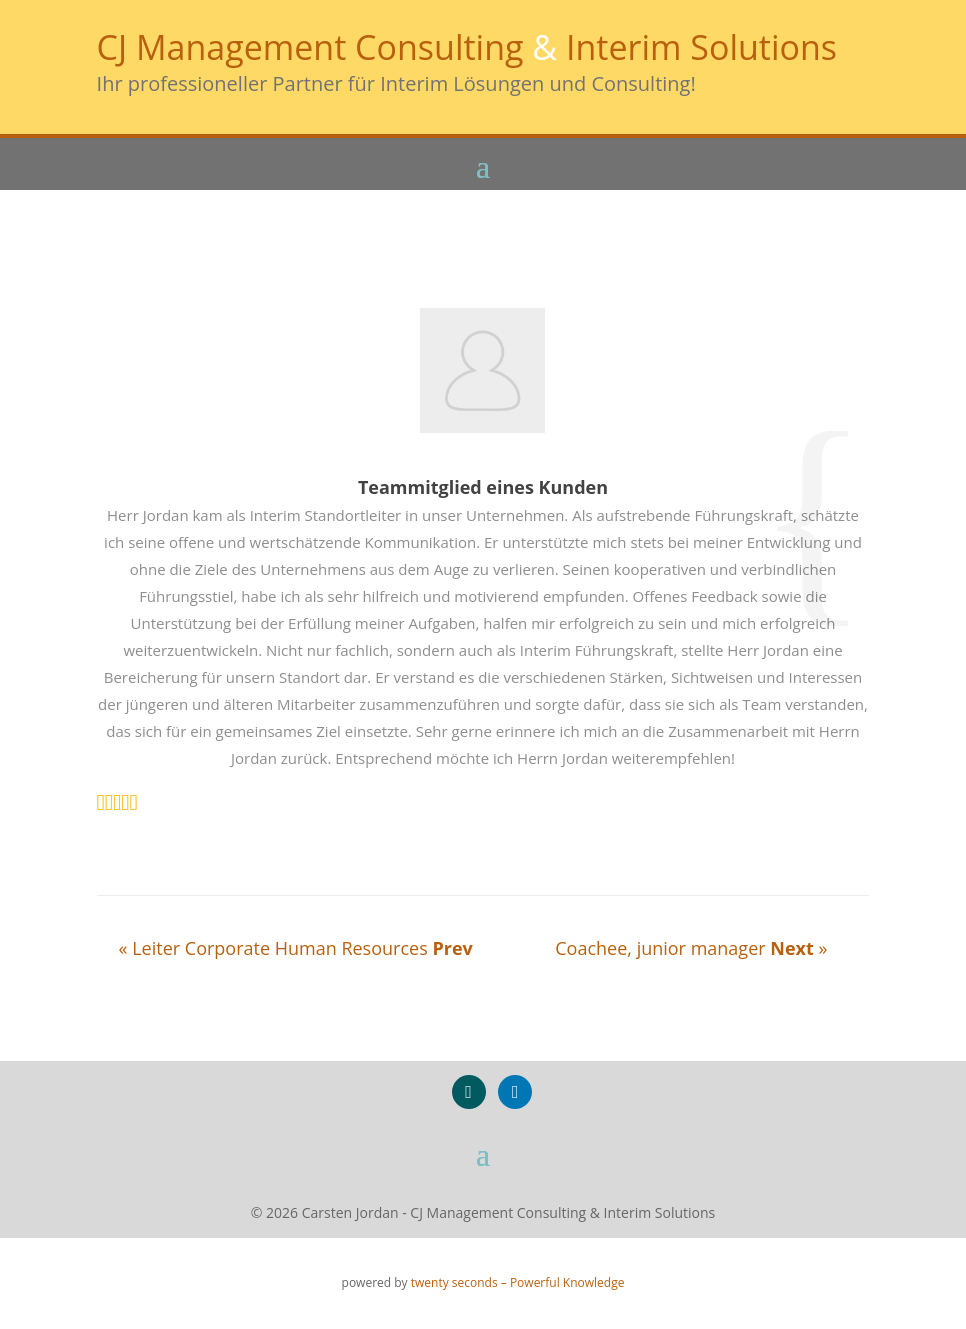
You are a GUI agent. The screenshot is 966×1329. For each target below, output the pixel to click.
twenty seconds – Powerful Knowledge (518, 1282)
